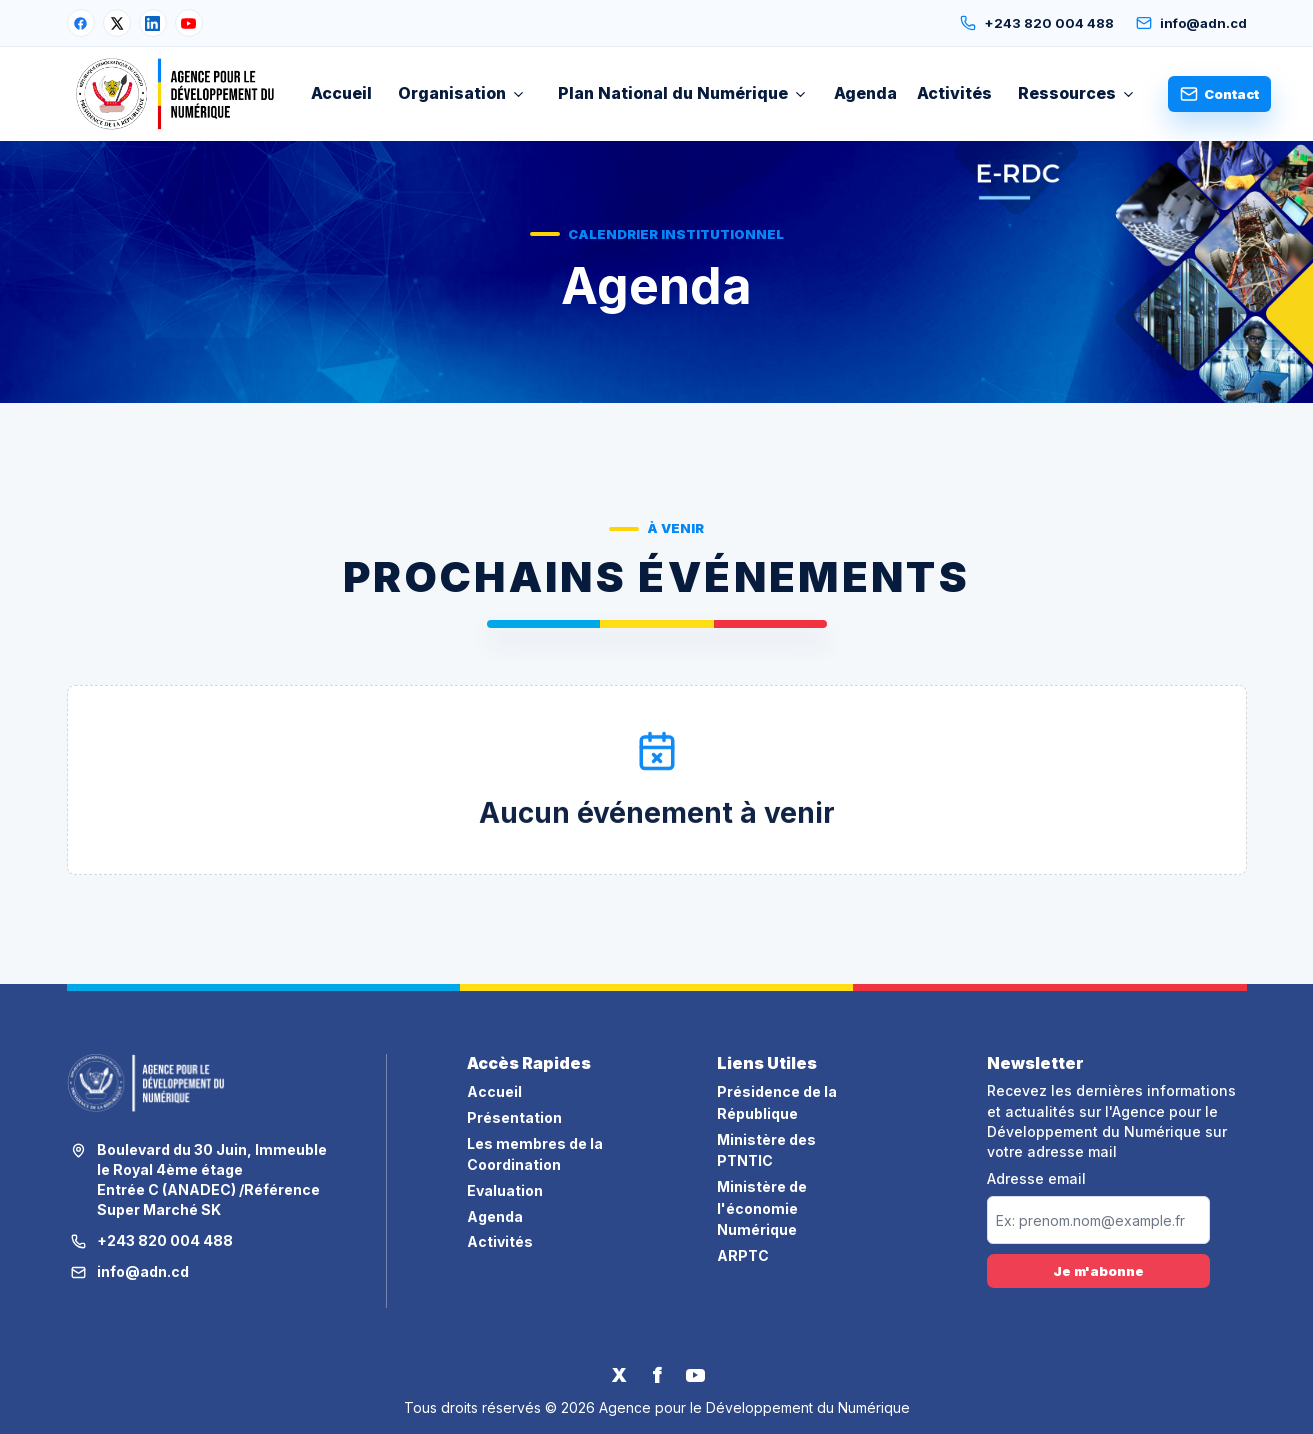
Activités (954, 93)
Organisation (462, 93)
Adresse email (1036, 1179)
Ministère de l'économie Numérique (762, 1208)
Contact (1219, 94)
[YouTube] (189, 23)
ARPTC (743, 1255)
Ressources (1077, 93)
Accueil (341, 93)
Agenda (865, 93)
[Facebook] (81, 23)
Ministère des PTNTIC (766, 1150)
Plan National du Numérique (683, 93)
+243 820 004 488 (1037, 23)
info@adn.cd (1191, 23)
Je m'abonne (1098, 1271)
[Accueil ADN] (176, 94)
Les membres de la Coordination (535, 1154)
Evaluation (505, 1190)
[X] (117, 23)
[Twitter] (619, 1375)
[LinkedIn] (153, 23)
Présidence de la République (777, 1102)
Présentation (514, 1117)
